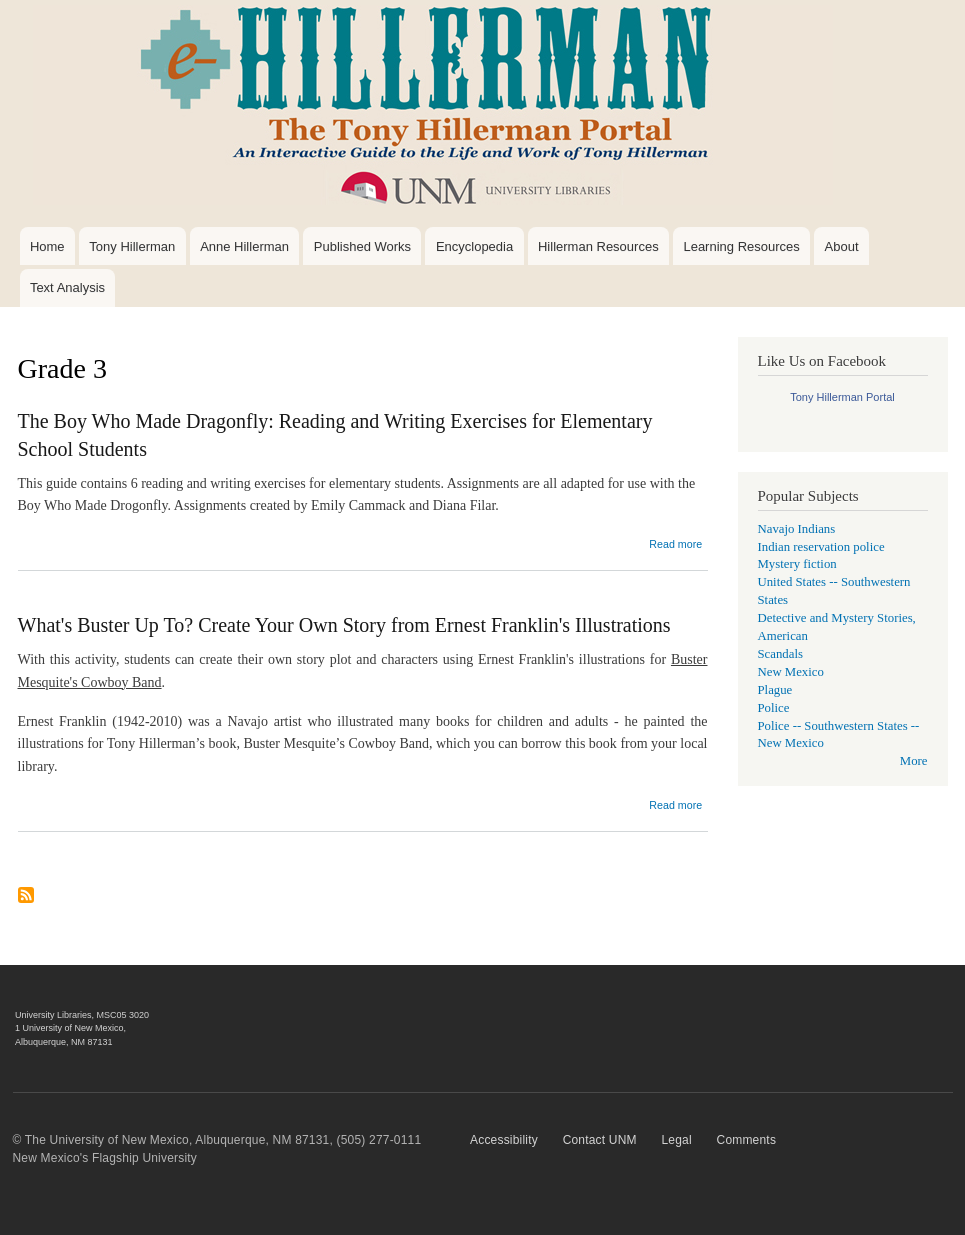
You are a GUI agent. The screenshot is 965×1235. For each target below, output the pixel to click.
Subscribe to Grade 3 (26, 903)
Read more (675, 544)
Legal (676, 1140)
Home (47, 246)
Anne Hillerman (244, 246)
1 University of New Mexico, (70, 1028)
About (842, 246)
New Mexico (791, 672)
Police (774, 708)
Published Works (362, 246)
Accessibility (504, 1140)
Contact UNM (600, 1140)
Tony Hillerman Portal (842, 397)
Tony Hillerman (132, 246)
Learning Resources (741, 246)
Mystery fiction (797, 564)
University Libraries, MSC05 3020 (82, 1015)
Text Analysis (67, 287)
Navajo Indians (797, 529)
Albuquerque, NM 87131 (64, 1042)
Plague (775, 690)
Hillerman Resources (598, 246)
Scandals (780, 654)
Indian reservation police (821, 547)
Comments (747, 1140)
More (914, 761)
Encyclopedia (474, 246)
